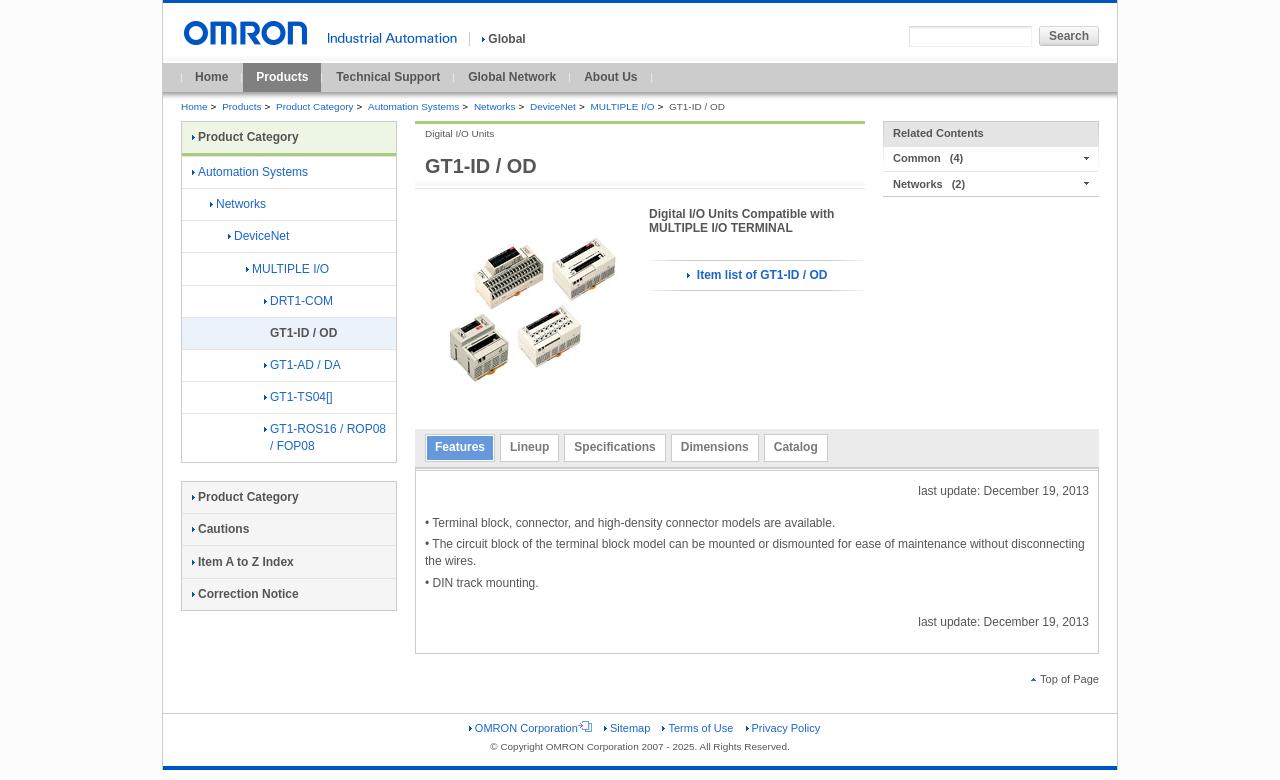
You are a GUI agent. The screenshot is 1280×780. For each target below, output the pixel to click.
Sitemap (627, 728)
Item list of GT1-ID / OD (757, 275)
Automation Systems (413, 106)
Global (503, 39)
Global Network (512, 77)
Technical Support (388, 77)
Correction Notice (245, 594)
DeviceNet (553, 106)
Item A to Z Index (243, 562)
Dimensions (715, 447)
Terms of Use (697, 728)
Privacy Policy (783, 728)
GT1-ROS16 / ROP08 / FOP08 (325, 437)
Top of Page (1065, 679)
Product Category (314, 106)
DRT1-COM (298, 301)
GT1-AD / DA (302, 365)
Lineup (529, 447)
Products (282, 77)
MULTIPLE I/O (622, 106)
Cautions (220, 529)
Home (211, 77)
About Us (610, 77)
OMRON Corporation (530, 728)
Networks (494, 106)
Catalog (796, 447)
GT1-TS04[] (298, 397)
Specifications (614, 447)
